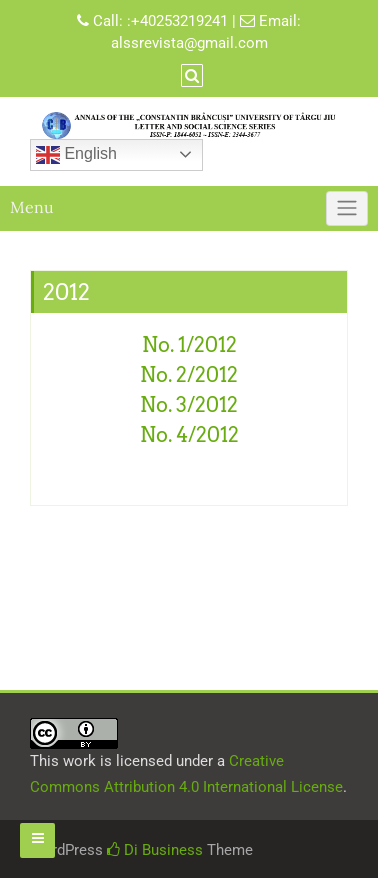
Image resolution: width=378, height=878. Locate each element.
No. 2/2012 (189, 375)
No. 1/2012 (189, 345)
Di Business (155, 850)
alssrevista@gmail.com (189, 43)
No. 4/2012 (189, 435)
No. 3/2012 (189, 405)
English (76, 155)
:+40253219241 (177, 21)
